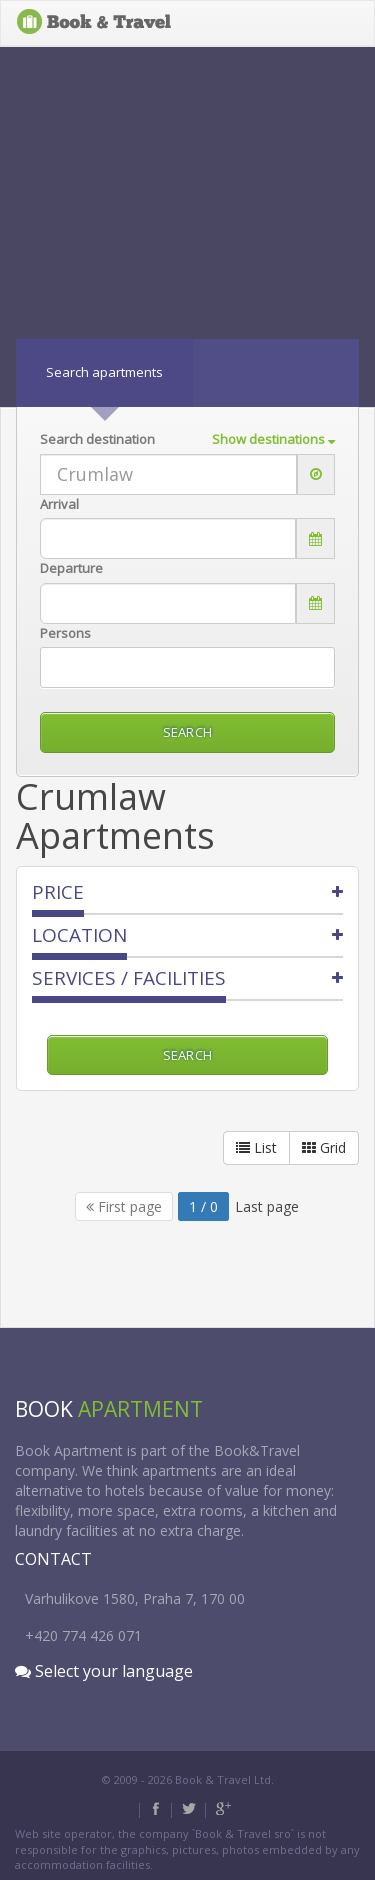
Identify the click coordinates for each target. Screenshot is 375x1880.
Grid (324, 1147)
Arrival (59, 504)
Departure (71, 568)
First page (124, 1206)
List (256, 1147)
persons (65, 633)
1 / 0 (203, 1206)
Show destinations (273, 439)
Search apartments (104, 372)
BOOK (95, 23)
